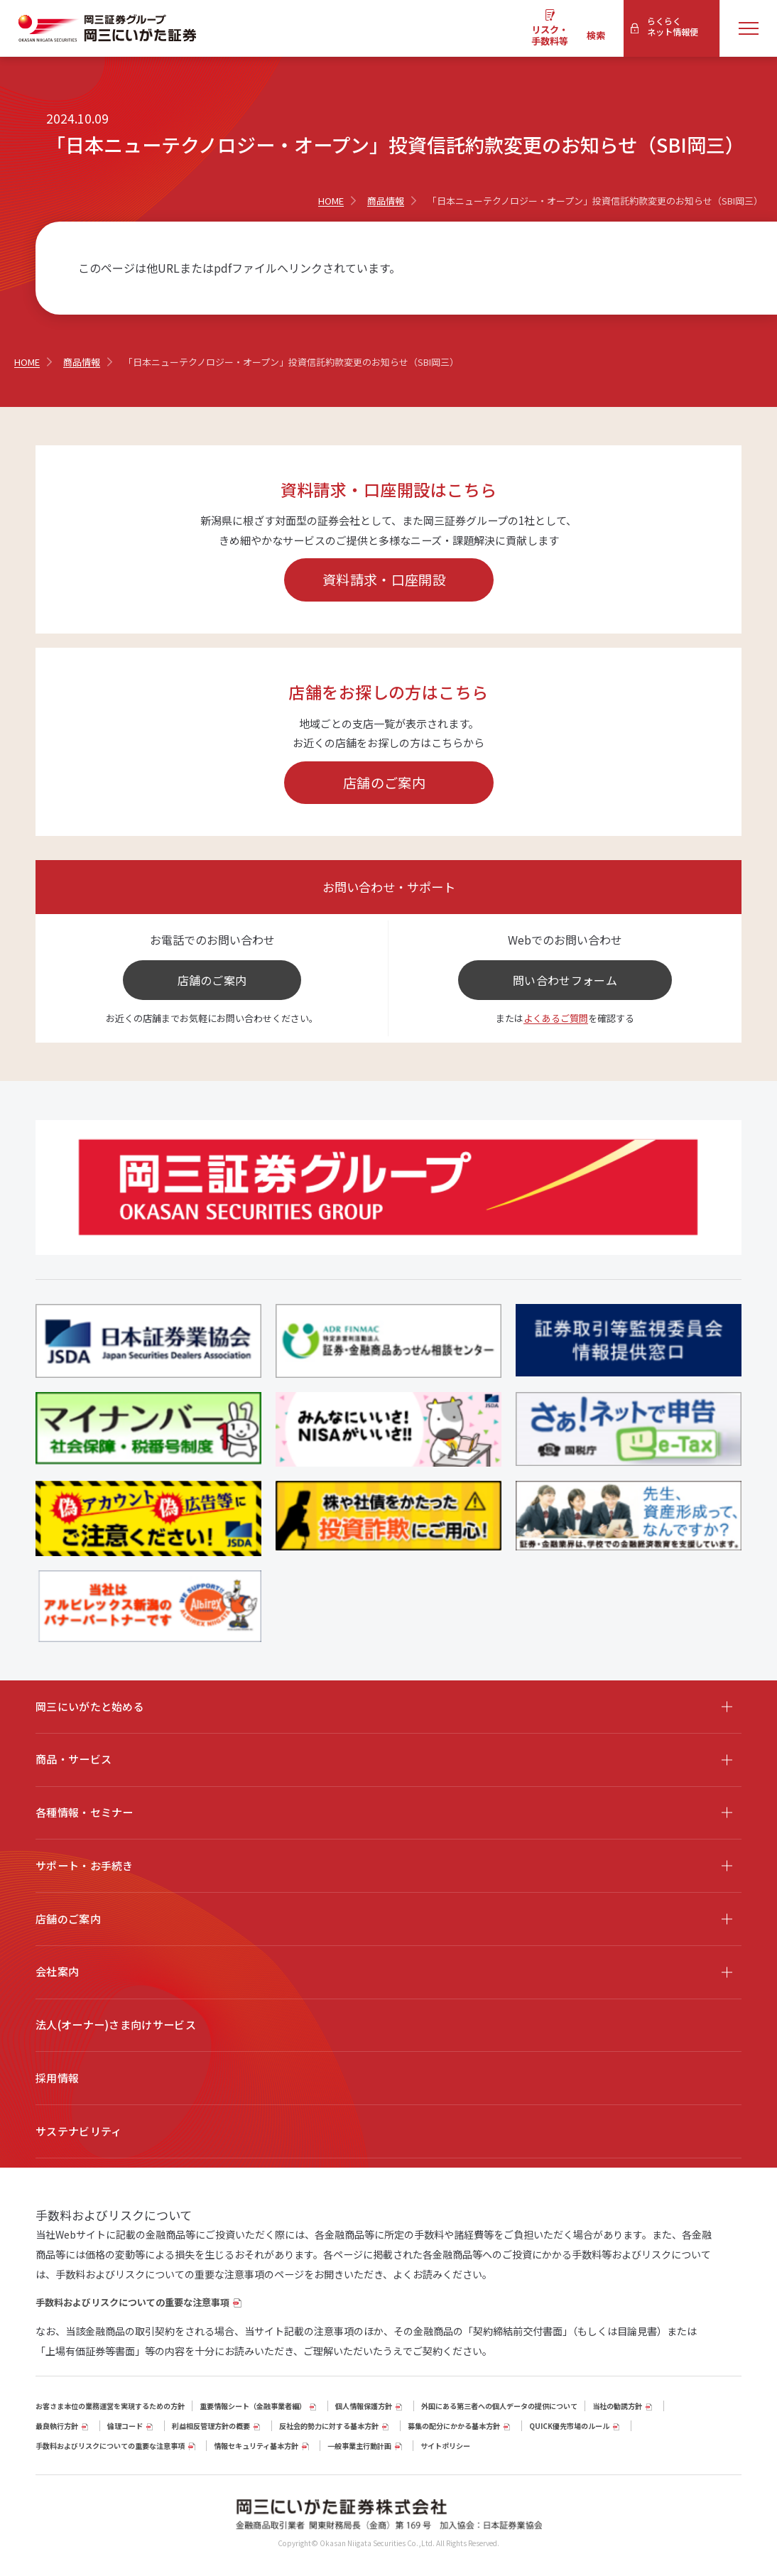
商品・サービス (74, 1758)
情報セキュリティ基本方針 (256, 2445)
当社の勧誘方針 (617, 2406)
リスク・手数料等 (549, 35)
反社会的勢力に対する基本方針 (329, 2425)
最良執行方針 (57, 2425)
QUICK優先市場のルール (569, 2425)
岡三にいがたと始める (90, 1706)
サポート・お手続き (85, 1865)
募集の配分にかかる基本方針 (454, 2425)
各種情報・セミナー (85, 1812)
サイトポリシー (445, 2445)
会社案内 (57, 1971)
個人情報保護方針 (363, 2406)
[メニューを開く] (748, 28)
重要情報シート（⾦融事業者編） (253, 2406)
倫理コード (125, 2425)
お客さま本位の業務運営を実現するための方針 (110, 2406)
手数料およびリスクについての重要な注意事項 (132, 2302)
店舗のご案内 (384, 782)
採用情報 (57, 2077)
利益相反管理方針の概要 (211, 2425)
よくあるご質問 (555, 1018)
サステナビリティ (78, 2131)
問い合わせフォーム (565, 980)
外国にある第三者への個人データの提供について (499, 2406)
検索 (596, 35)
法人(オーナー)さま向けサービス (116, 2024)
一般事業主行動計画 (359, 2445)
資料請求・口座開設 (384, 579)
